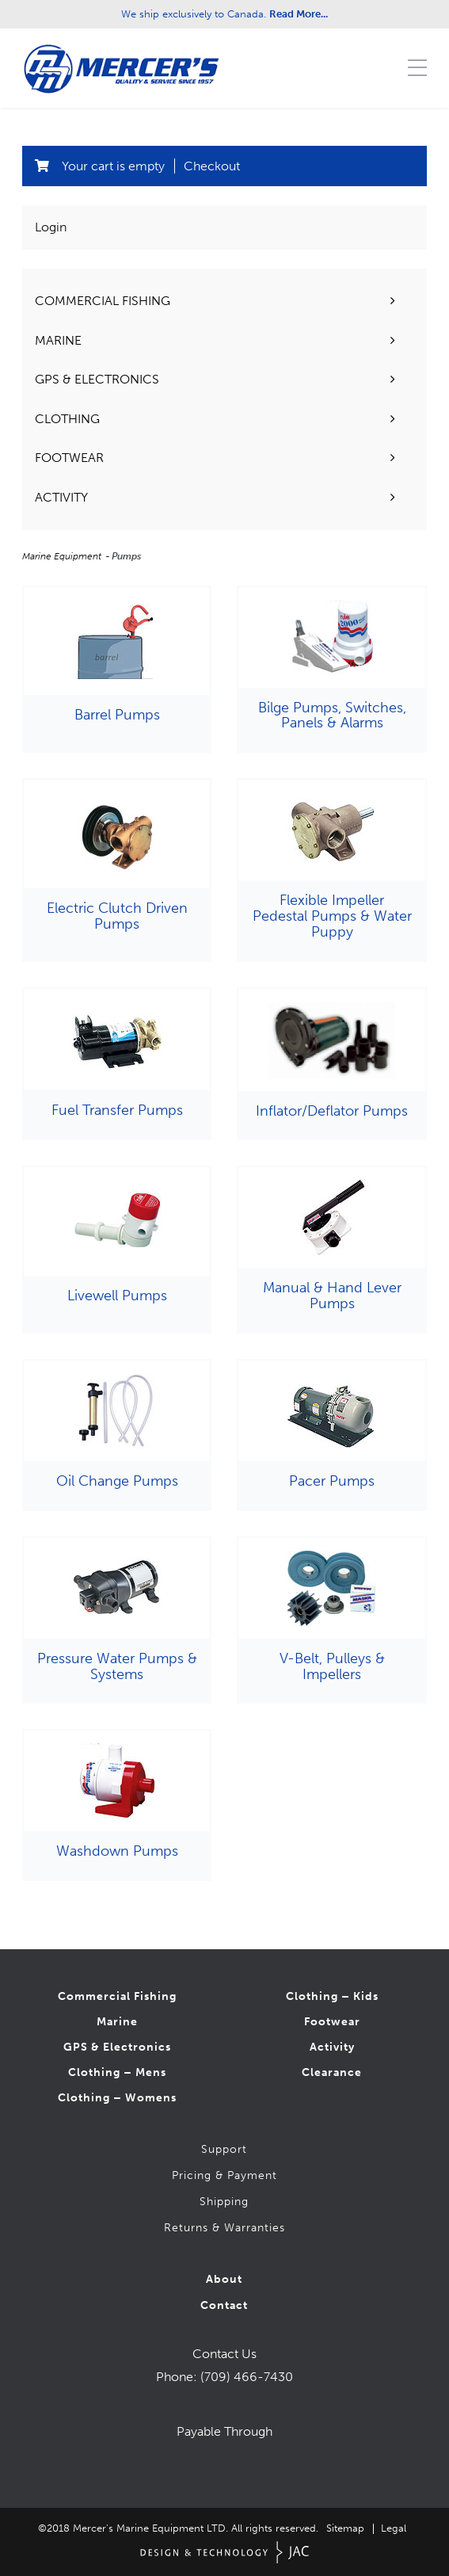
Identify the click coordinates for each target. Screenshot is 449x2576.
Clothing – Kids (332, 1996)
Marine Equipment (63, 556)
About (224, 2279)
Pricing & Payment (224, 2175)
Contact (224, 2305)
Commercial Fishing (117, 1996)
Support (224, 2149)
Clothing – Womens (117, 2098)
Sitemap (345, 2528)
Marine (117, 2021)
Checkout (212, 166)
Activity (332, 2047)
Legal (393, 2528)
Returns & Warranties (224, 2227)
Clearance (332, 2072)
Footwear (332, 2021)
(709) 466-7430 (246, 2376)
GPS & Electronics (117, 2047)
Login (51, 227)
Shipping (224, 2201)
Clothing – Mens (117, 2072)
